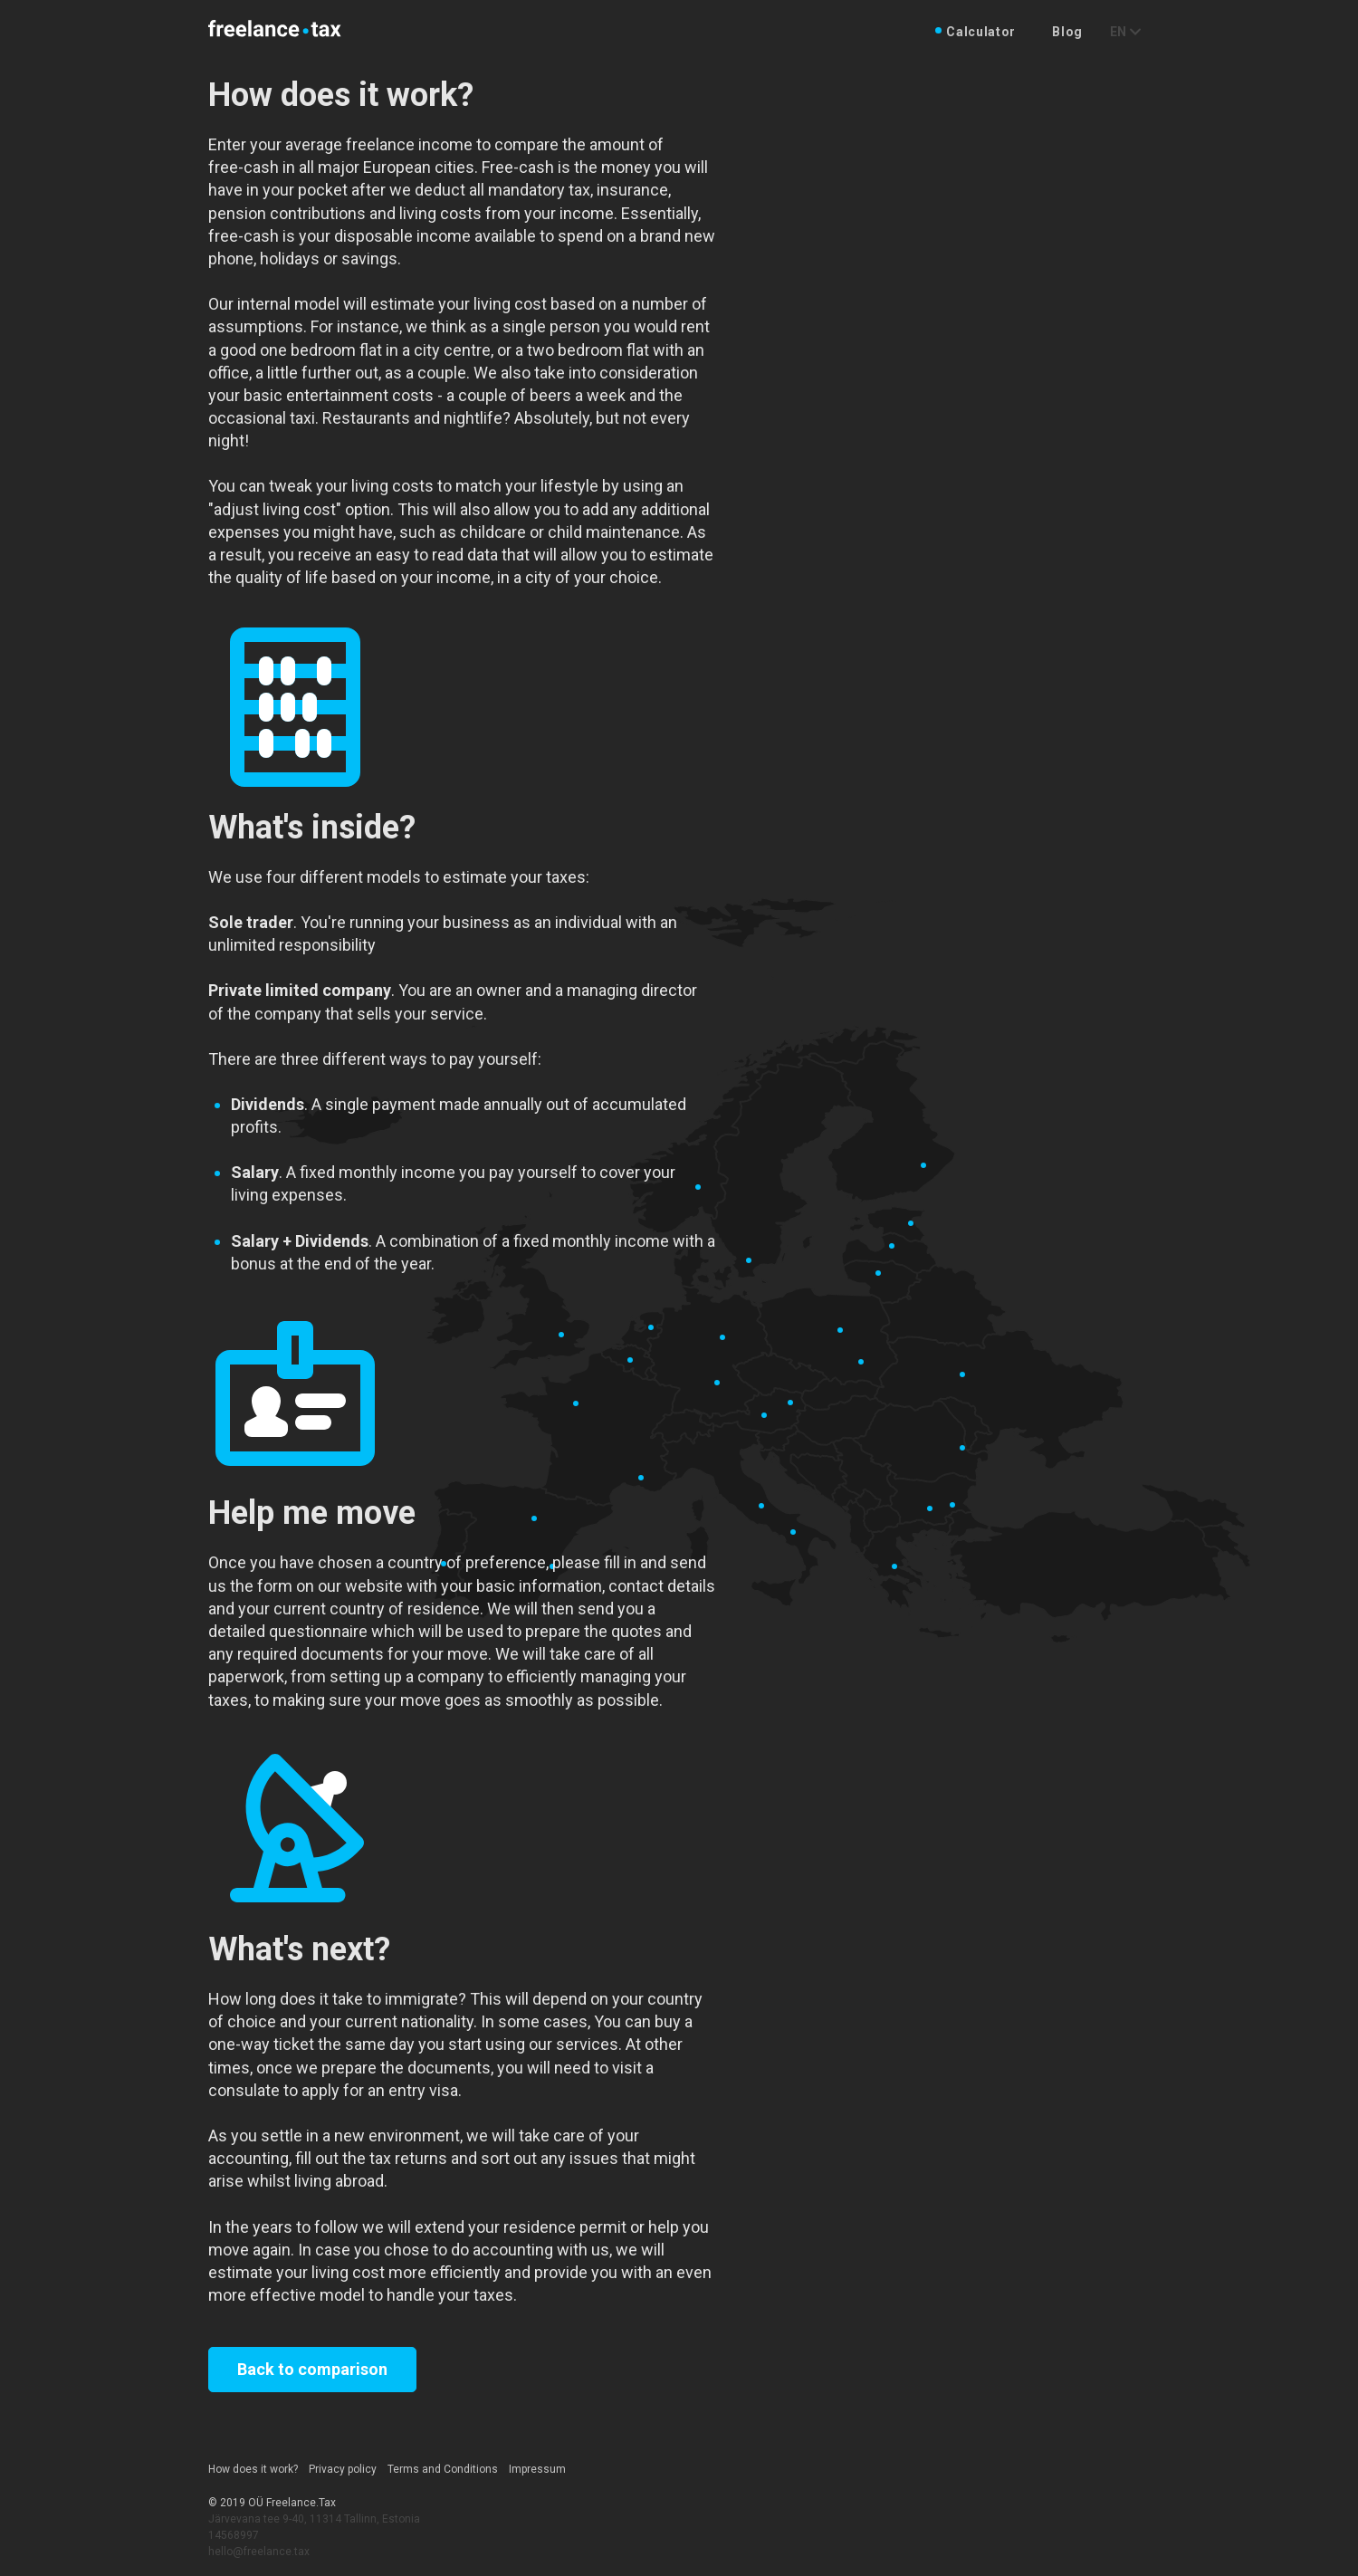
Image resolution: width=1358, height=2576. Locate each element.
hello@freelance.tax (259, 2551)
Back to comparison (312, 2369)
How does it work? (253, 2469)
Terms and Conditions (442, 2469)
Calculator (981, 31)
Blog (1067, 31)
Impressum (537, 2469)
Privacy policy (343, 2469)
